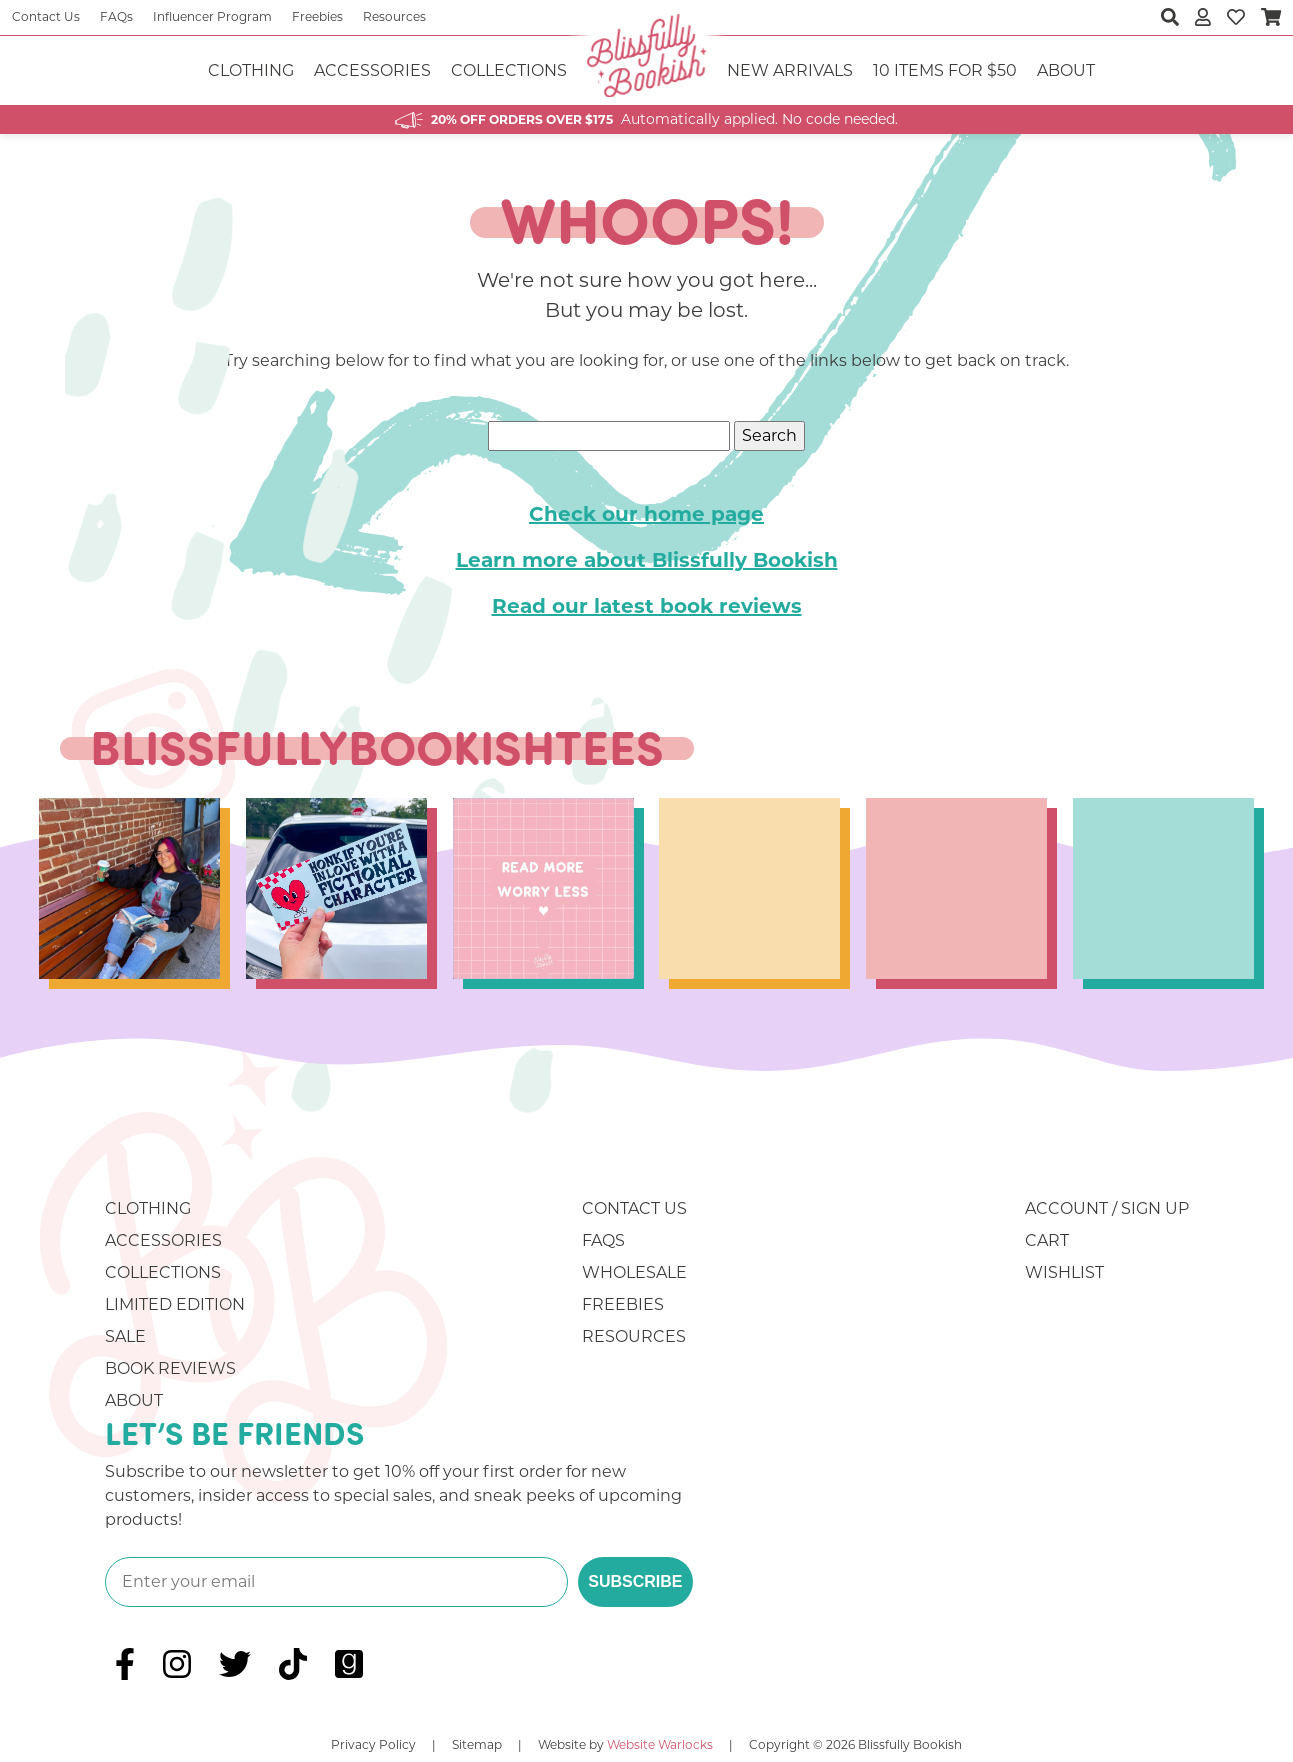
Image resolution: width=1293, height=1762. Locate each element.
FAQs (116, 16)
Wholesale (634, 1272)
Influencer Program (212, 16)
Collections (509, 70)
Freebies (317, 16)
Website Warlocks (660, 1744)
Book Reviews (170, 1368)
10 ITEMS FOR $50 (945, 70)
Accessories (372, 70)
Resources (394, 16)
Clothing (251, 70)
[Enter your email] (337, 1582)
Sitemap (477, 1744)
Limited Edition (175, 1304)
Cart (1047, 1240)
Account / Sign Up (1107, 1208)
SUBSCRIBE (635, 1581)
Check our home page (646, 514)
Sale (125, 1336)
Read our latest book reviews (647, 606)
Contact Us (46, 16)
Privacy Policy (373, 1744)
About (1066, 70)
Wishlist (1064, 1272)
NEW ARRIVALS (790, 70)
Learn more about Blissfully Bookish (647, 560)
